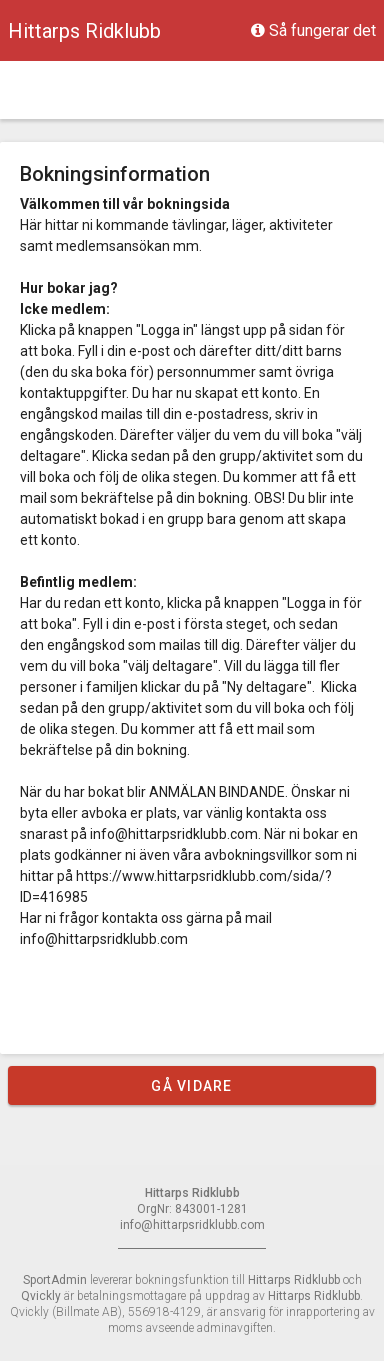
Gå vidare (191, 1086)
